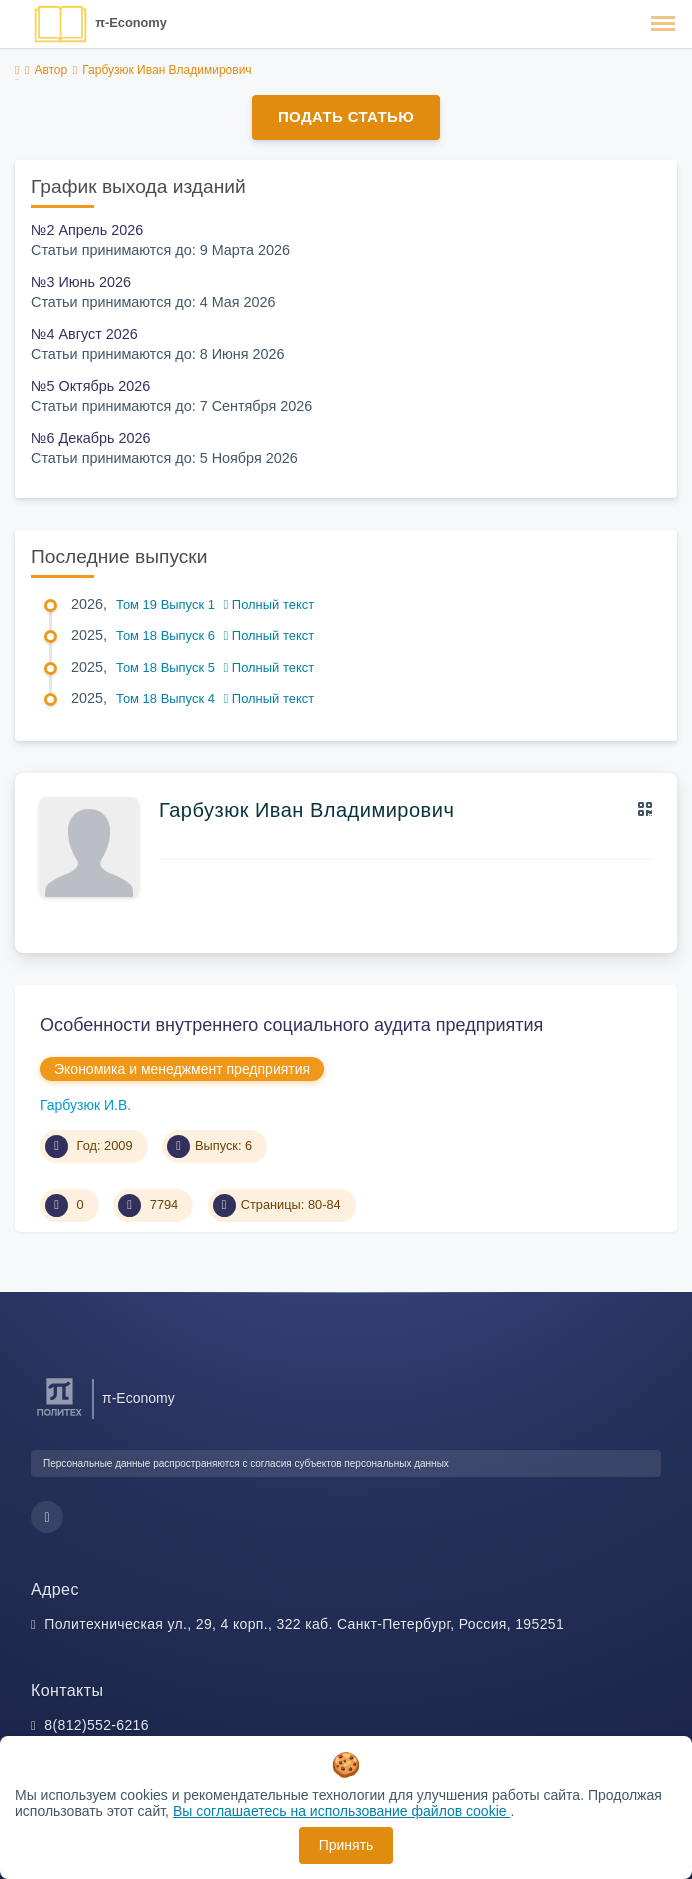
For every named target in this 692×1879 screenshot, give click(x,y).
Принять (346, 1845)
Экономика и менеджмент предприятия (182, 1069)
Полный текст (269, 604)
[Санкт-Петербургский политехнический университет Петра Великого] (59, 1416)
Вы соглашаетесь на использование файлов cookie (342, 1811)
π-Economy (131, 22)
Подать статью (346, 116)
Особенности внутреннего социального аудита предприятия (291, 1025)
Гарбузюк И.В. (85, 1105)
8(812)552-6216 (96, 1725)
